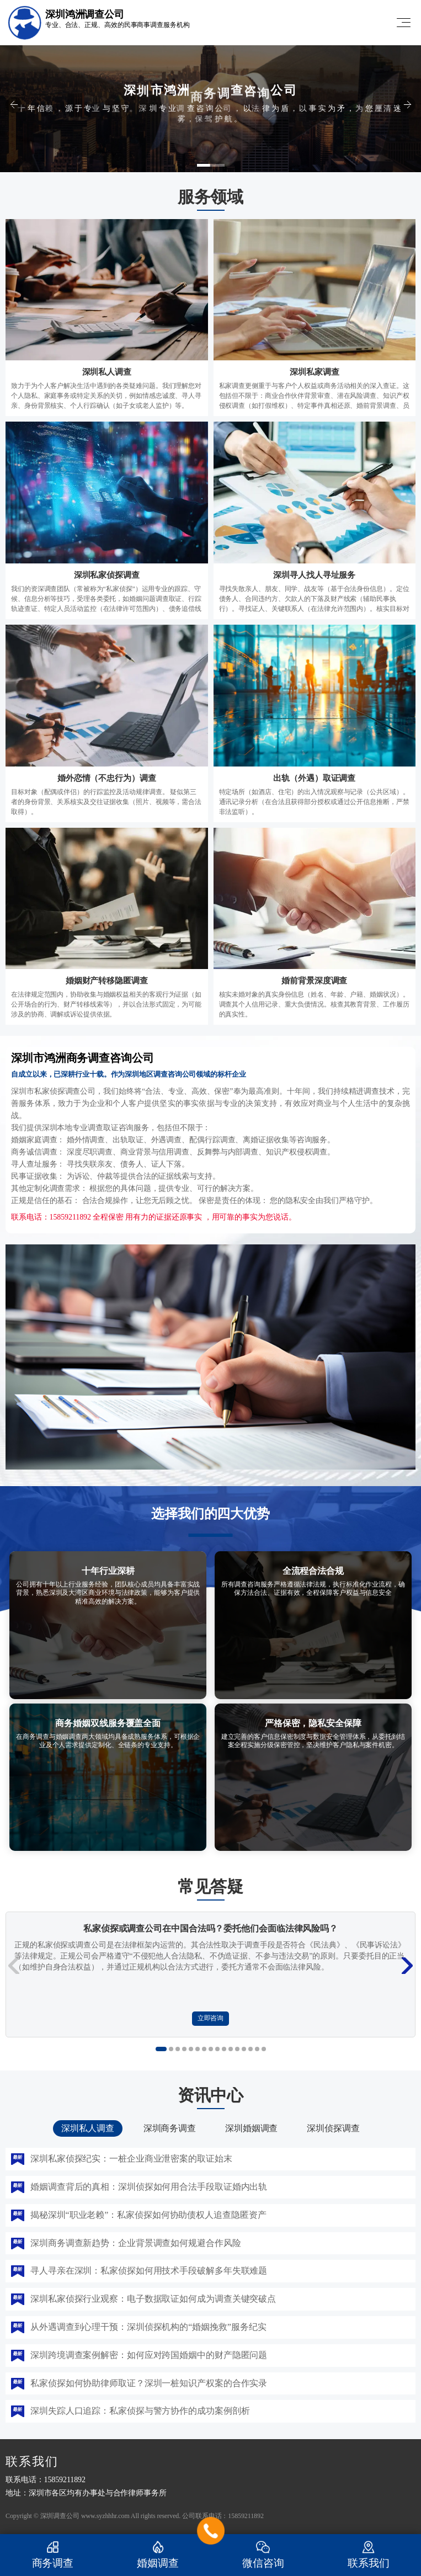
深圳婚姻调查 (251, 2128)
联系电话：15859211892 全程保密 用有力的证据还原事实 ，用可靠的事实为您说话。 (153, 1217)
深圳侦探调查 (333, 2128)
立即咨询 (211, 2018)
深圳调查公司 (59, 2516)
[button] (211, 165)
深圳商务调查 (169, 2128)
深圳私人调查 (87, 2128)
